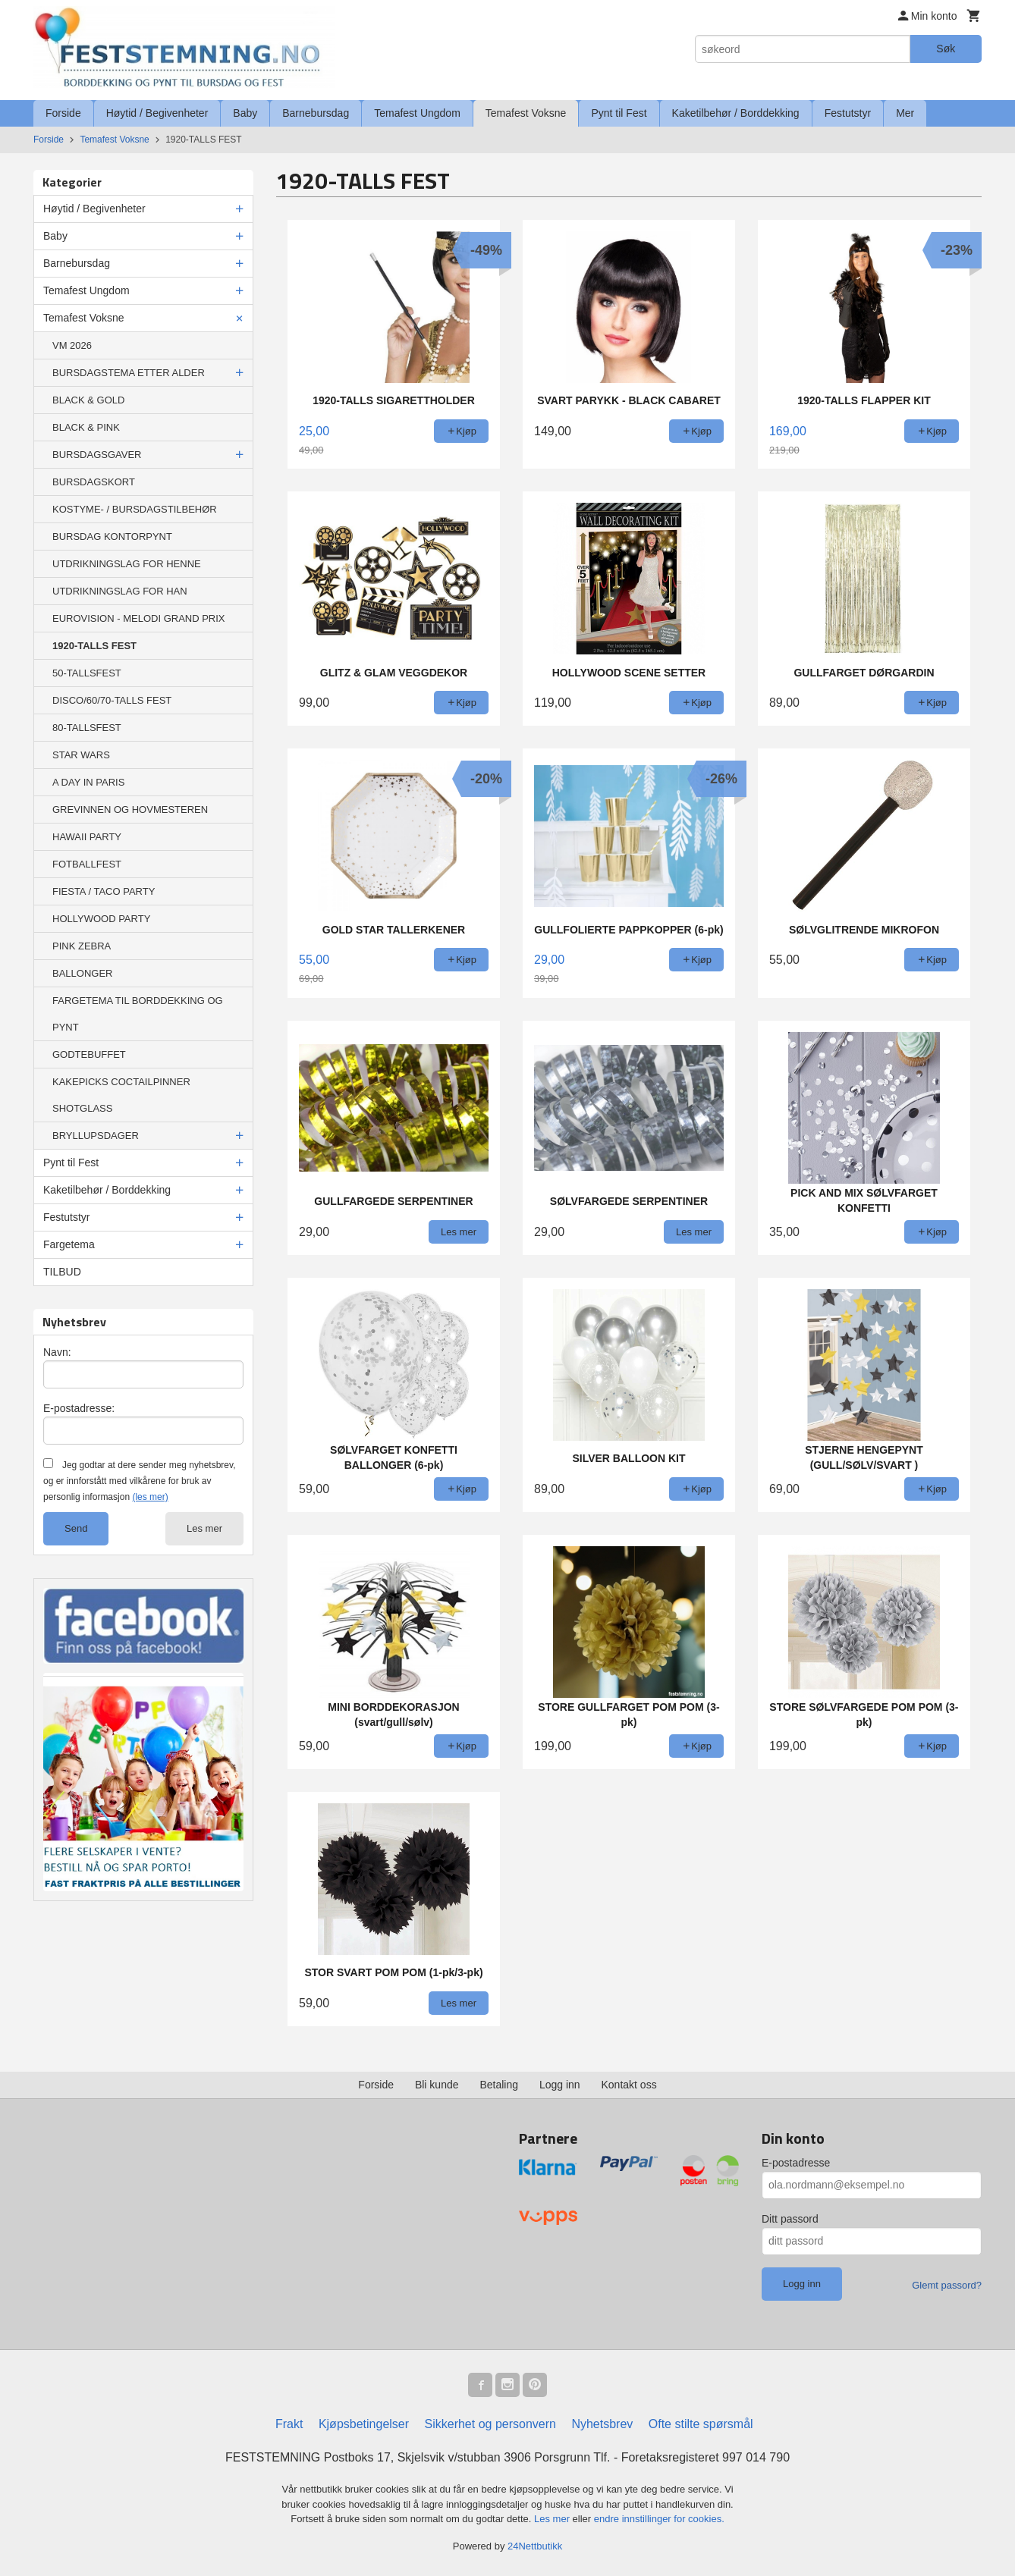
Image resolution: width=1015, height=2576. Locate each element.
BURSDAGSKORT (93, 482)
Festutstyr (848, 113)
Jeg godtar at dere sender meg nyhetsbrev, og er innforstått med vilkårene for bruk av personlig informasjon (139, 1481)
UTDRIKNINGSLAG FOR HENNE (126, 563)
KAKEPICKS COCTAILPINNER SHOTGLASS (121, 1095)
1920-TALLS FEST (94, 645)
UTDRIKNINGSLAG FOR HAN (119, 591)
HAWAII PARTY (86, 836)
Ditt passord (790, 2219)
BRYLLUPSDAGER (95, 1135)
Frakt (289, 2424)
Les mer (204, 1528)
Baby (245, 113)
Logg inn (559, 2085)
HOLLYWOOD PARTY (101, 918)
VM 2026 (72, 345)
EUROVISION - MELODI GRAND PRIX (138, 618)
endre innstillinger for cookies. (659, 2518)
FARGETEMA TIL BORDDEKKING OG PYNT (137, 1014)
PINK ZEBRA (81, 946)
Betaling (498, 2085)
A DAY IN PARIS (88, 782)
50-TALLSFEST (86, 673)
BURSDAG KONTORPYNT (112, 536)
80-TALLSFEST (86, 727)
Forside (63, 113)
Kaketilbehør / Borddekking (736, 113)
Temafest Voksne (526, 113)
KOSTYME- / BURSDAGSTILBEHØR (134, 509)
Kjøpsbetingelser (364, 2424)
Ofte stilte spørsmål (701, 2424)
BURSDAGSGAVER (97, 454)
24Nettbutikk (535, 2546)
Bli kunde (437, 2085)
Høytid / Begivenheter (157, 113)
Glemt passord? (947, 2285)
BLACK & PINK (86, 427)
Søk (945, 48)
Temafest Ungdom (417, 113)
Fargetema (69, 1244)
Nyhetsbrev (602, 2424)
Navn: (57, 1352)
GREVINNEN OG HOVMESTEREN (130, 809)
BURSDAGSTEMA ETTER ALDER (128, 372)
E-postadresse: (79, 1408)
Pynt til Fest (618, 113)
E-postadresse (796, 2163)
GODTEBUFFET (89, 1054)
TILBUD (62, 1272)
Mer (905, 113)
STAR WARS (81, 755)
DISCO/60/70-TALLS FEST (111, 700)
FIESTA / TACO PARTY (103, 891)
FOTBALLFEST (86, 864)
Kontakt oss (629, 2085)
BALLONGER (82, 973)
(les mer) (150, 1497)
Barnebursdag (315, 113)
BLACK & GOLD (88, 400)
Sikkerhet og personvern (490, 2424)
